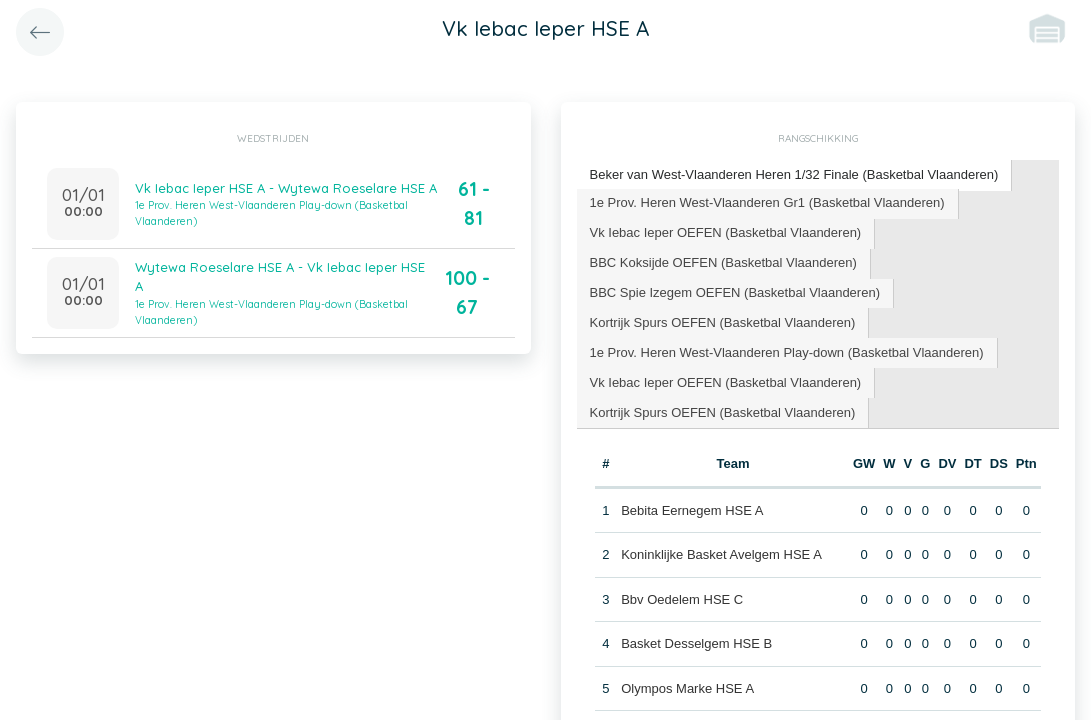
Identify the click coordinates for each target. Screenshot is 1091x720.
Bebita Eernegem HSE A (692, 510)
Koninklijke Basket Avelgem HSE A (721, 554)
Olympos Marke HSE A (687, 688)
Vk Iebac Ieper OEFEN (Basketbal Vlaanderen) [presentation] (726, 232)
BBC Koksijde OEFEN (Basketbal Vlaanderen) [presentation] (723, 262)
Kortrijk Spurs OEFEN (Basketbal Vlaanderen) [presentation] (723, 322)
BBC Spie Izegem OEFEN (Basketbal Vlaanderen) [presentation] (735, 292)
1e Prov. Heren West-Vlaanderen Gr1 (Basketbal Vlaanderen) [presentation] (767, 202)
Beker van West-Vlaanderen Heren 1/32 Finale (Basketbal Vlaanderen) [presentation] (794, 174)
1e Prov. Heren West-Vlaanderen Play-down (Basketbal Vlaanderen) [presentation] (787, 352)
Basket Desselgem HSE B (696, 643)
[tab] (795, 175)
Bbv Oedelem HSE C (682, 599)
